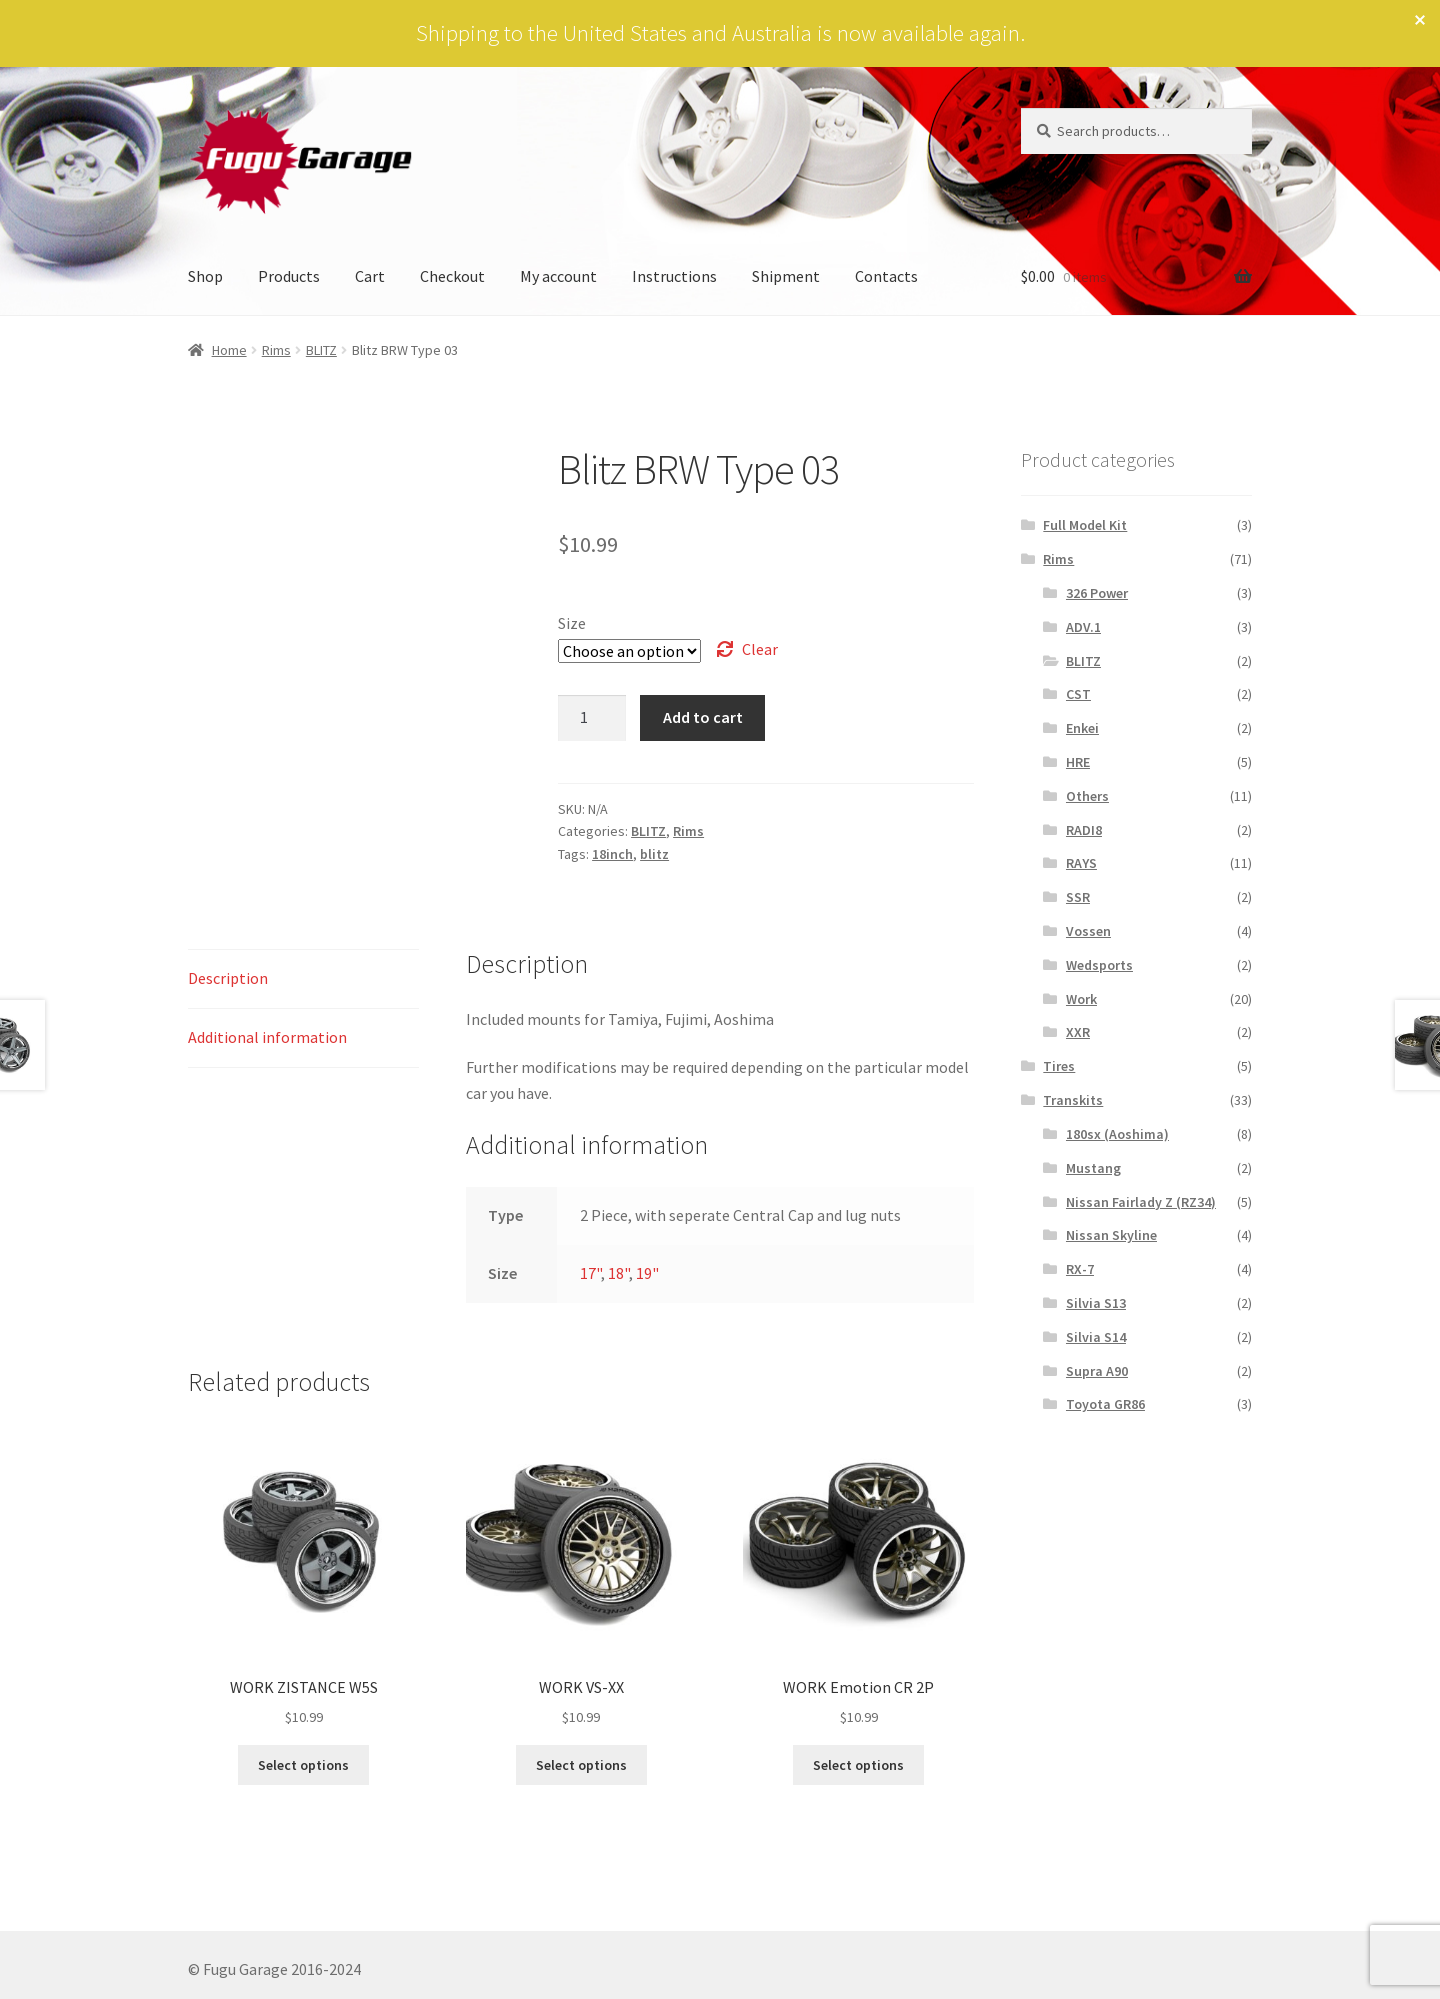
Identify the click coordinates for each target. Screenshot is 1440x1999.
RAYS (1081, 863)
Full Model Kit (1085, 525)
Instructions (674, 276)
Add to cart (703, 717)
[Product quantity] (592, 718)
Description (228, 978)
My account (558, 276)
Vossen (1088, 931)
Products (289, 276)
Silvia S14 (1096, 1337)
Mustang (1093, 1168)
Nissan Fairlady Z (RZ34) (1141, 1202)
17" (590, 1273)
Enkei (1082, 728)
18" (618, 1273)
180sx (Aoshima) (1117, 1134)
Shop (205, 276)
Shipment (786, 276)
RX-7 (1080, 1269)
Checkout (452, 276)
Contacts (886, 276)
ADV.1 (1083, 627)
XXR (1078, 1032)
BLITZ (321, 350)
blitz (654, 854)
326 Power (1097, 593)
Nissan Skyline (1111, 1235)
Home (229, 350)
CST (1078, 694)
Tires (1059, 1066)
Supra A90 (1097, 1371)
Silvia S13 (1096, 1303)
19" (647, 1273)
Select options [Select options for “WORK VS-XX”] (581, 1765)
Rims (276, 350)
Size (572, 623)
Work (1081, 999)
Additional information (267, 1037)
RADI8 (1084, 830)
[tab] (303, 979)
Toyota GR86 (1105, 1404)
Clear (760, 649)
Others (1087, 796)
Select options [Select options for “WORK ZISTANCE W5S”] (303, 1765)
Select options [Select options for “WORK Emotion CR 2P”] (858, 1765)
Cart (370, 276)
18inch (612, 854)
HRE (1078, 762)
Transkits (1073, 1100)
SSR (1078, 897)
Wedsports (1099, 965)
